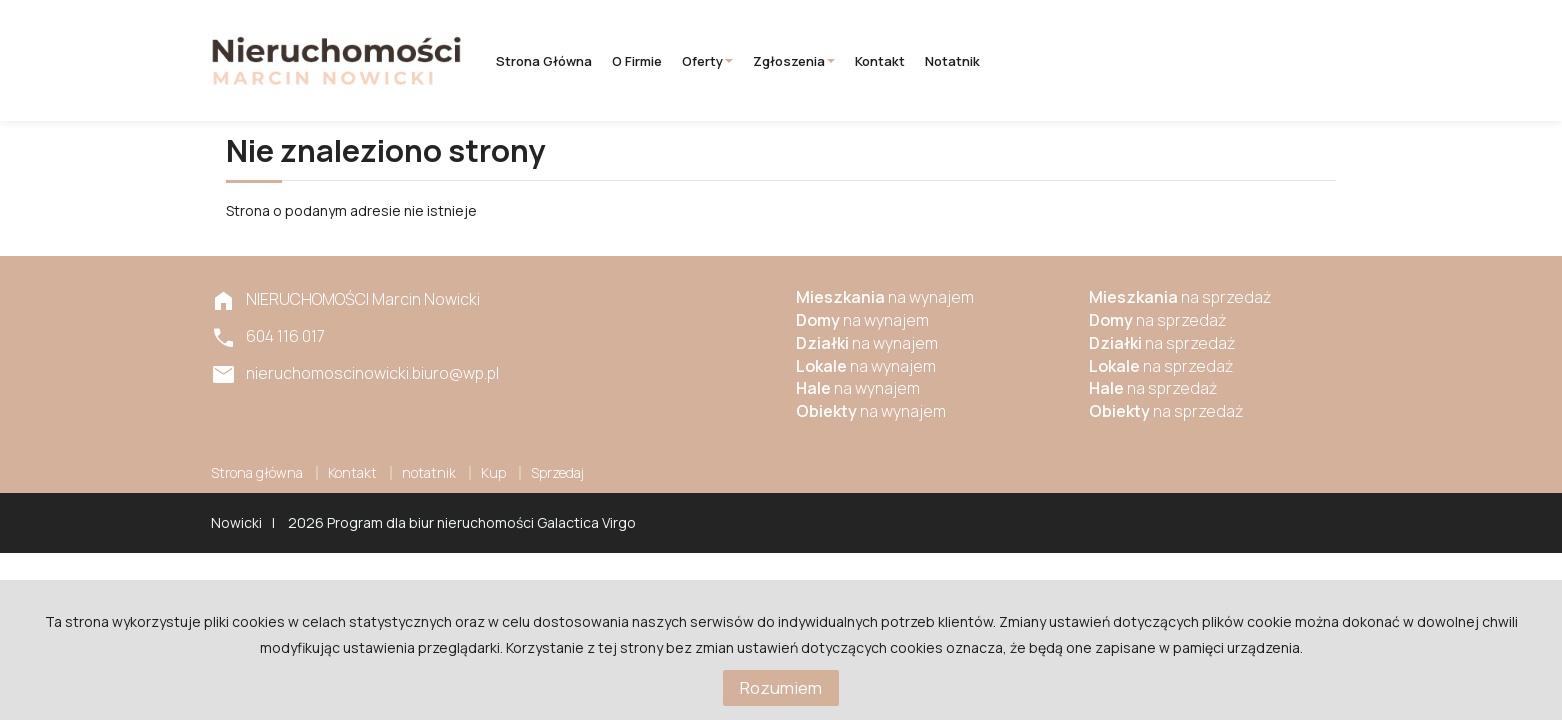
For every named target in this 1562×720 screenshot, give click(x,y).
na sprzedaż (1180, 297)
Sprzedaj (557, 472)
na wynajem (885, 297)
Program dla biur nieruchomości (432, 522)
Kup (493, 472)
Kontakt (880, 61)
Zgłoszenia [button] (794, 61)
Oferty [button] (707, 61)
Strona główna (544, 61)
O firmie (637, 61)
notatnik (952, 61)
